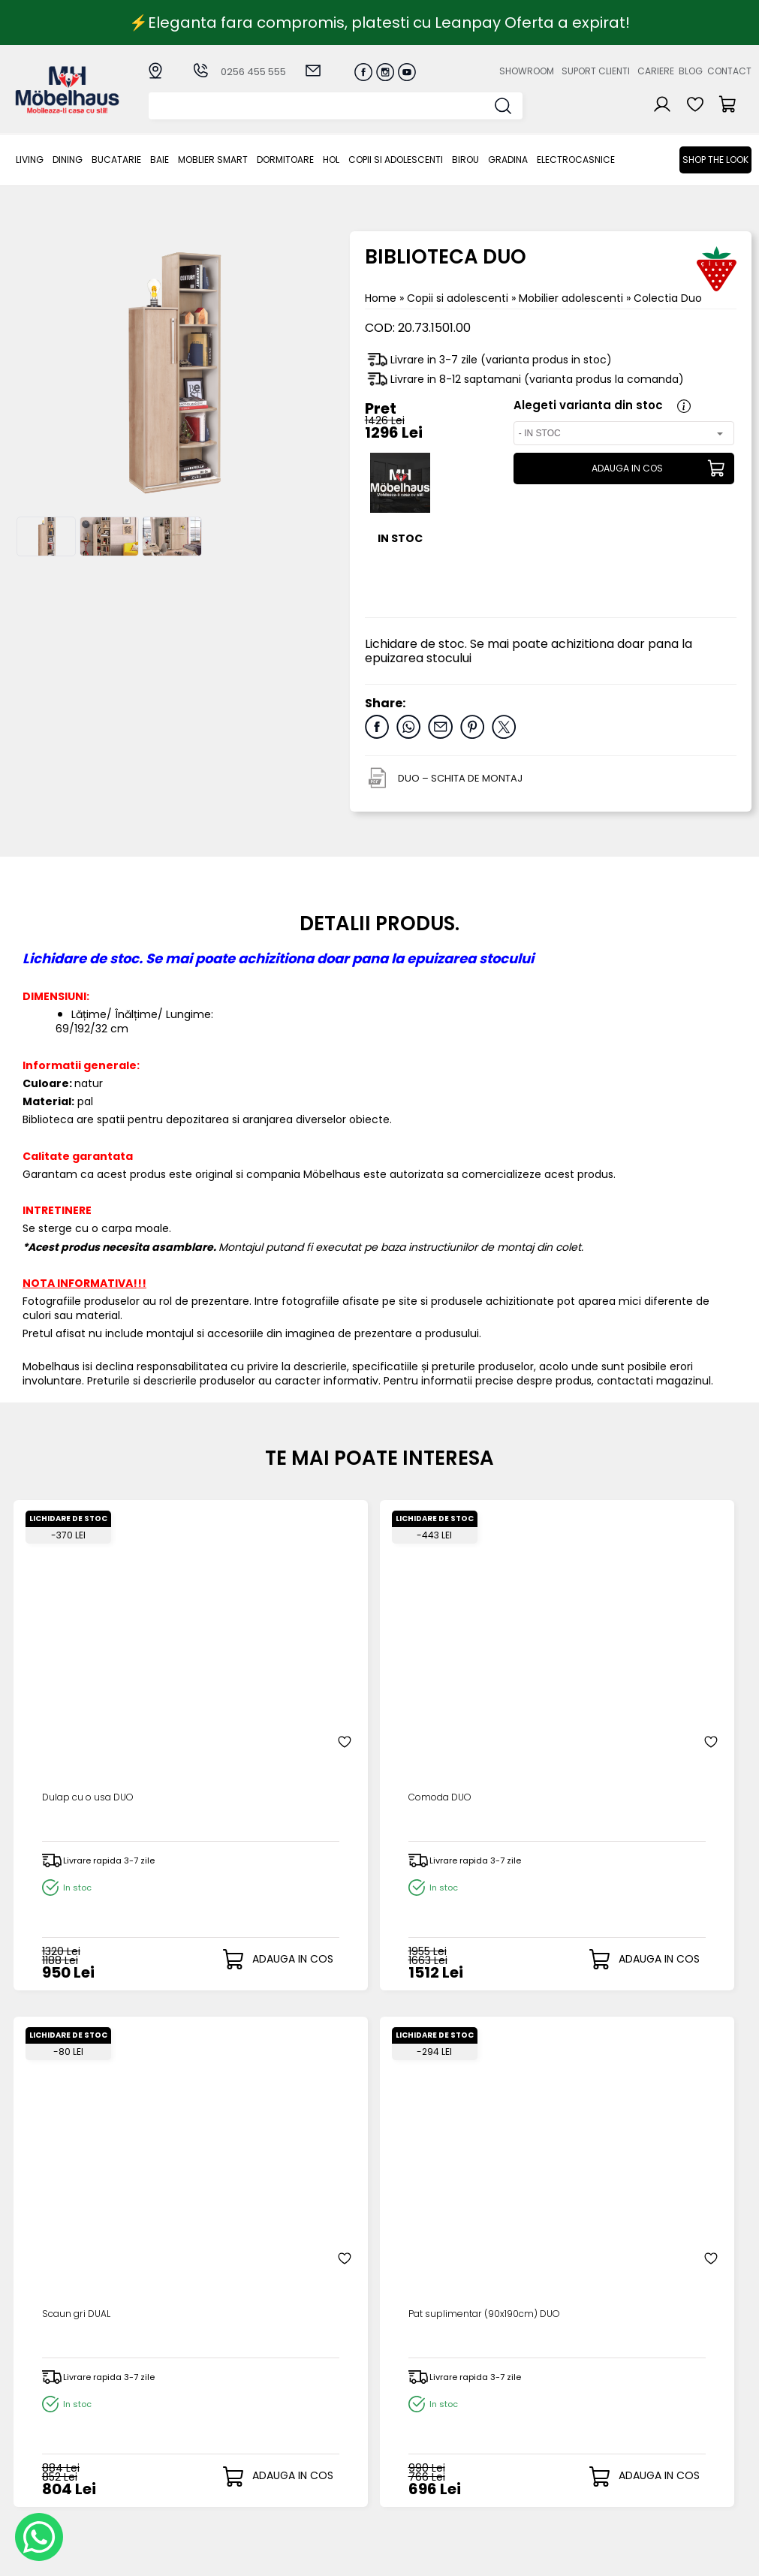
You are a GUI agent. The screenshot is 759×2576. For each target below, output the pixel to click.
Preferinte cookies (527, 2446)
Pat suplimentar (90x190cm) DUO (633, 1658)
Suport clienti (596, 71)
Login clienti (403, 2397)
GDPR (279, 2496)
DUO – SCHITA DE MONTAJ (460, 778)
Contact (729, 71)
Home (380, 298)
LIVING (30, 159)
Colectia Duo (668, 298)
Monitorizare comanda (297, 2465)
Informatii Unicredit (315, 2508)
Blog (691, 71)
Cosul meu (401, 2433)
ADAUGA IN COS (620, 468)
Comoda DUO (254, 1651)
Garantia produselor (294, 2440)
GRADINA (508, 159)
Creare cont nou (416, 2385)
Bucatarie (116, 159)
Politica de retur (307, 2484)
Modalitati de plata (316, 2397)
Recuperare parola (423, 2409)
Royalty (732, 2557)
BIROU (465, 159)
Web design (663, 2557)
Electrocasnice (576, 159)
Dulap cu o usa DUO (86, 1651)
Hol (331, 159)
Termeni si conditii (313, 2421)
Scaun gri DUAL (442, 1651)
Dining (68, 159)
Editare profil (405, 2457)
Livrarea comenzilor (317, 2409)
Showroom (526, 71)
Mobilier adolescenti (572, 298)
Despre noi (507, 2385)
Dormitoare (285, 159)
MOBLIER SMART (213, 159)
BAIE (159, 159)
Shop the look (715, 159)
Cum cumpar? (303, 2385)
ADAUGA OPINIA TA (379, 2063)
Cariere (655, 71)
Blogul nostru (513, 2421)
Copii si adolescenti (395, 159)
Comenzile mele (416, 2445)
